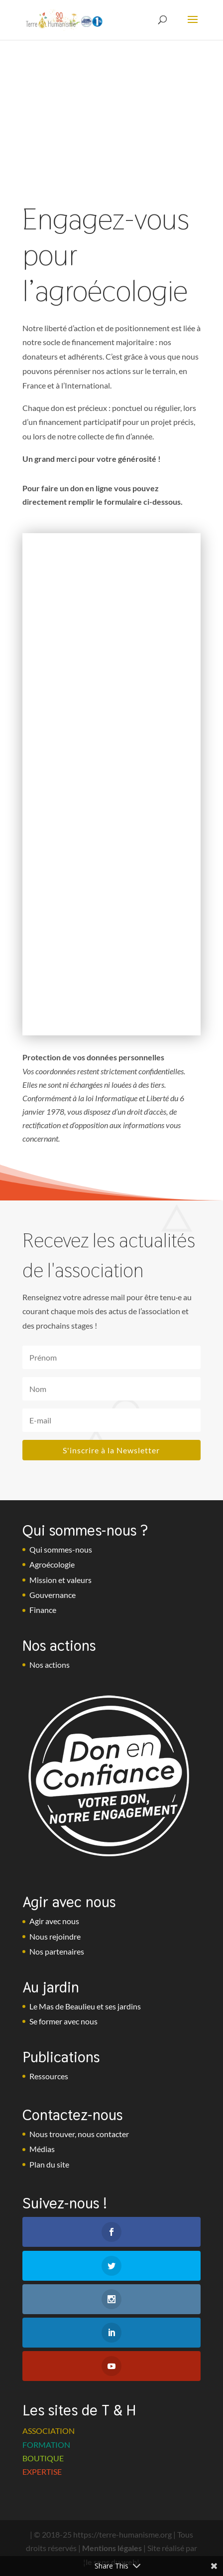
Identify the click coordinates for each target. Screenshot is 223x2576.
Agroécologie (52, 1564)
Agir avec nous (54, 1921)
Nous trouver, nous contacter (79, 2134)
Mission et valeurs (60, 1580)
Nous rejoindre (55, 1936)
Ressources (48, 2076)
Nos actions (49, 1664)
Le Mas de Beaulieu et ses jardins (85, 2006)
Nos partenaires (56, 1951)
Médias (42, 2149)
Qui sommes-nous (60, 1549)
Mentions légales (112, 2548)
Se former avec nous (63, 2021)
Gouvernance (52, 1594)
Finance (42, 1609)
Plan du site (49, 2164)
